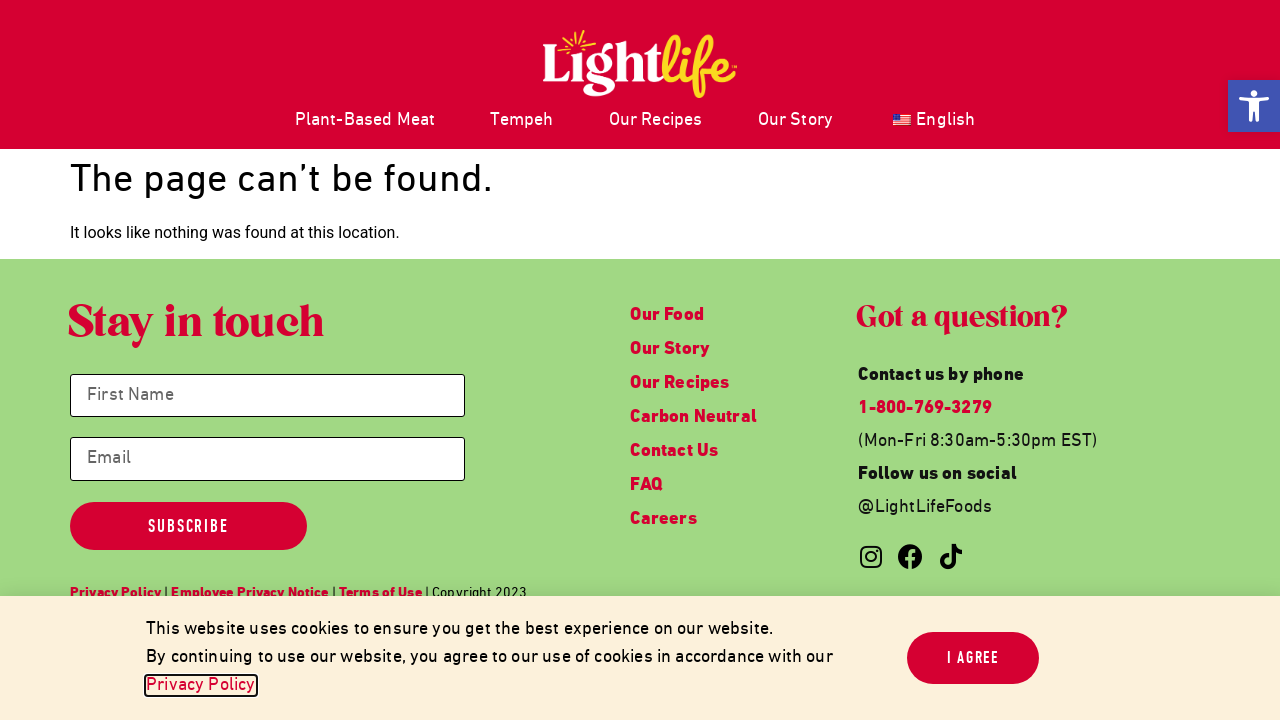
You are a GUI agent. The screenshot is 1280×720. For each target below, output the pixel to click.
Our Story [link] (796, 120)
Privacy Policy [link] (201, 685)
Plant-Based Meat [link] (365, 120)
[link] (1254, 106)
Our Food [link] (666, 315)
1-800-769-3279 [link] (925, 408)
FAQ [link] (646, 485)
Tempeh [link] (521, 120)
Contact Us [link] (674, 451)
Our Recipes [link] (656, 120)
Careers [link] (663, 519)
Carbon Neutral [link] (693, 417)
